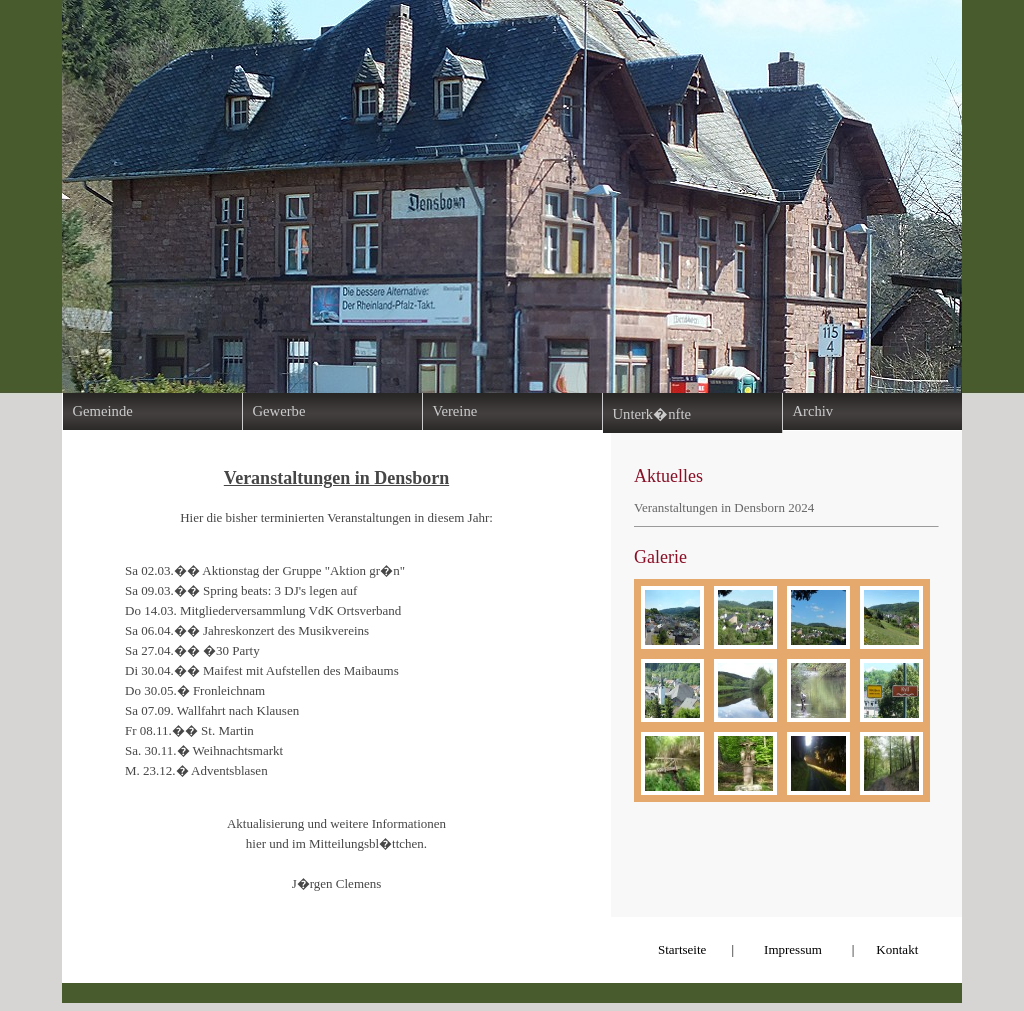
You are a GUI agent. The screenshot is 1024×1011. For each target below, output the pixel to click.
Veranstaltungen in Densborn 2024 (724, 507)
